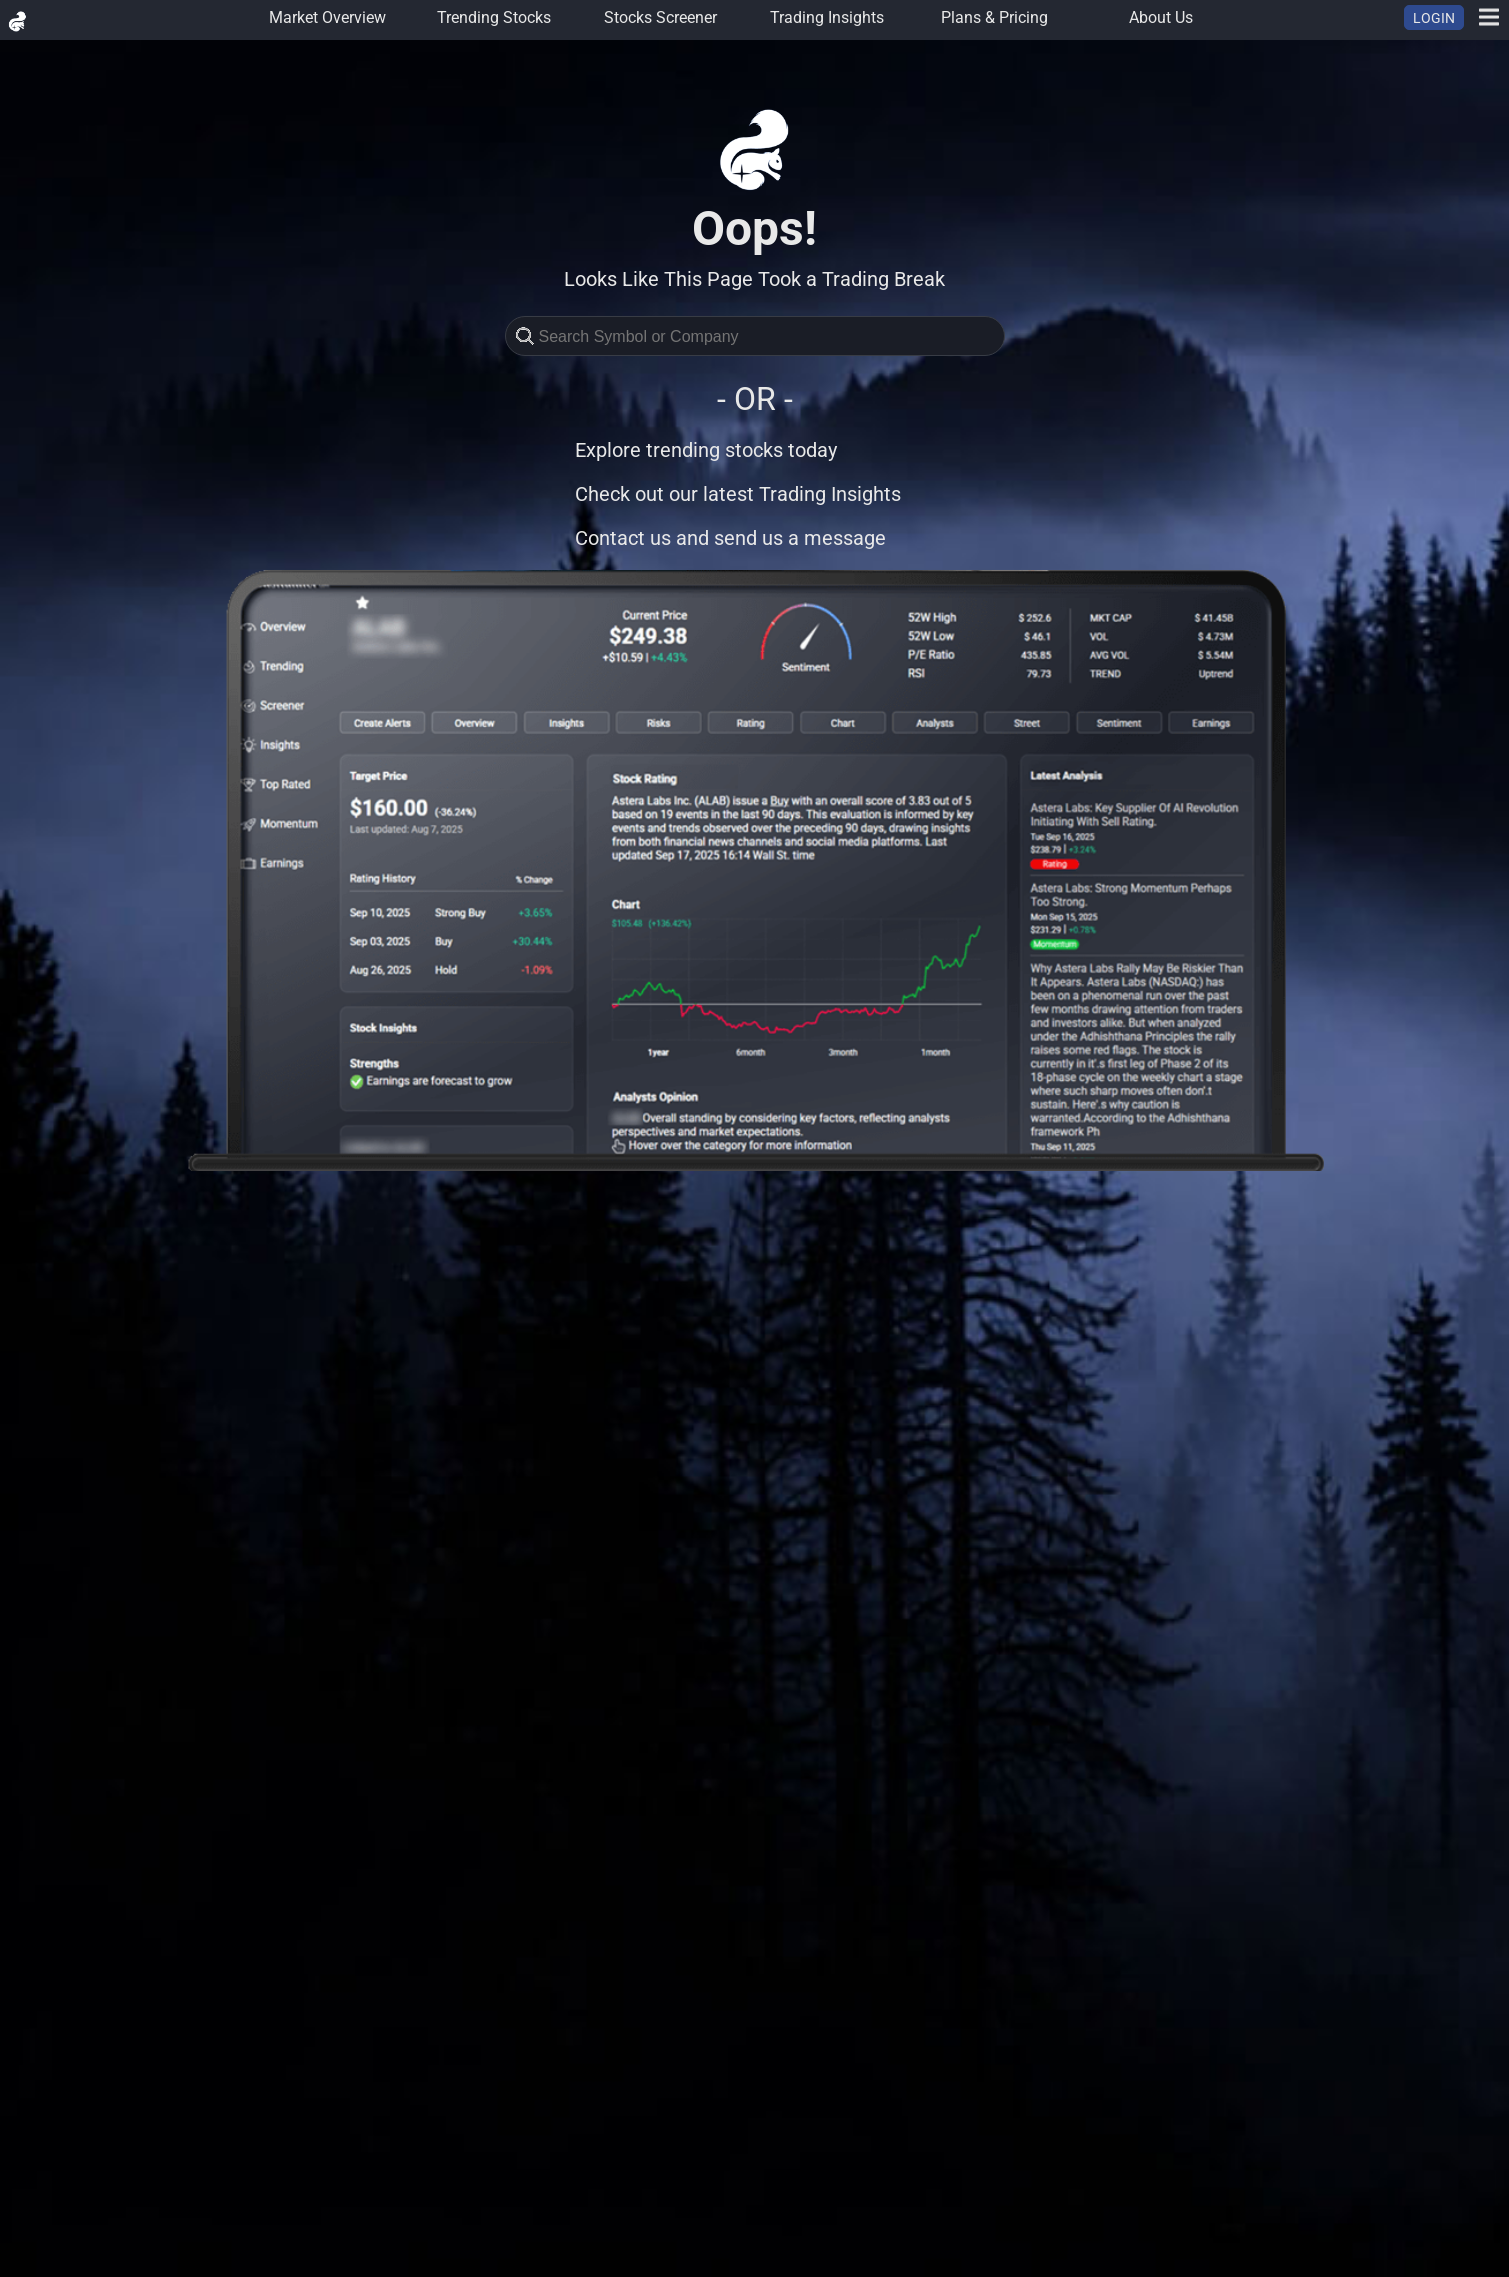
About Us (1161, 17)
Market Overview (327, 17)
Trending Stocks (494, 17)
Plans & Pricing (994, 17)
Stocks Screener (660, 17)
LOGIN (1434, 18)
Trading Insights (827, 17)
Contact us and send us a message (730, 538)
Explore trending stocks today (706, 450)
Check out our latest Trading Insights (738, 494)
